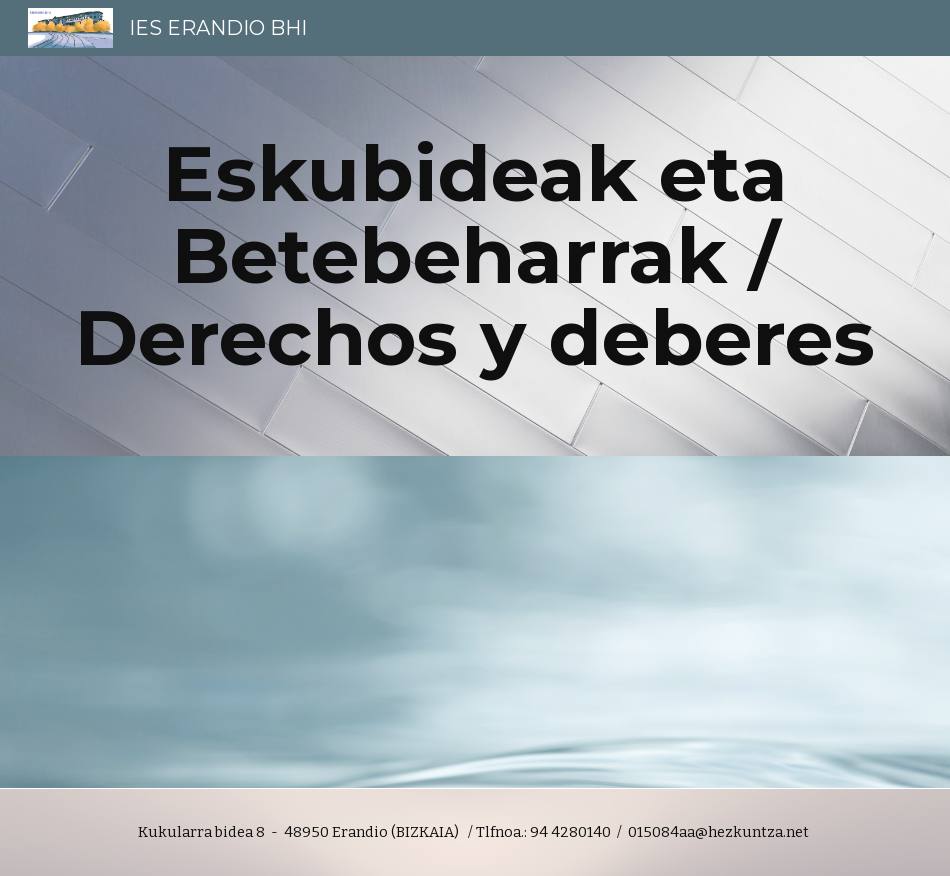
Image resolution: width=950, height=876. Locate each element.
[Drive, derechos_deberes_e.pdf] (262, 620)
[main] (475, 256)
